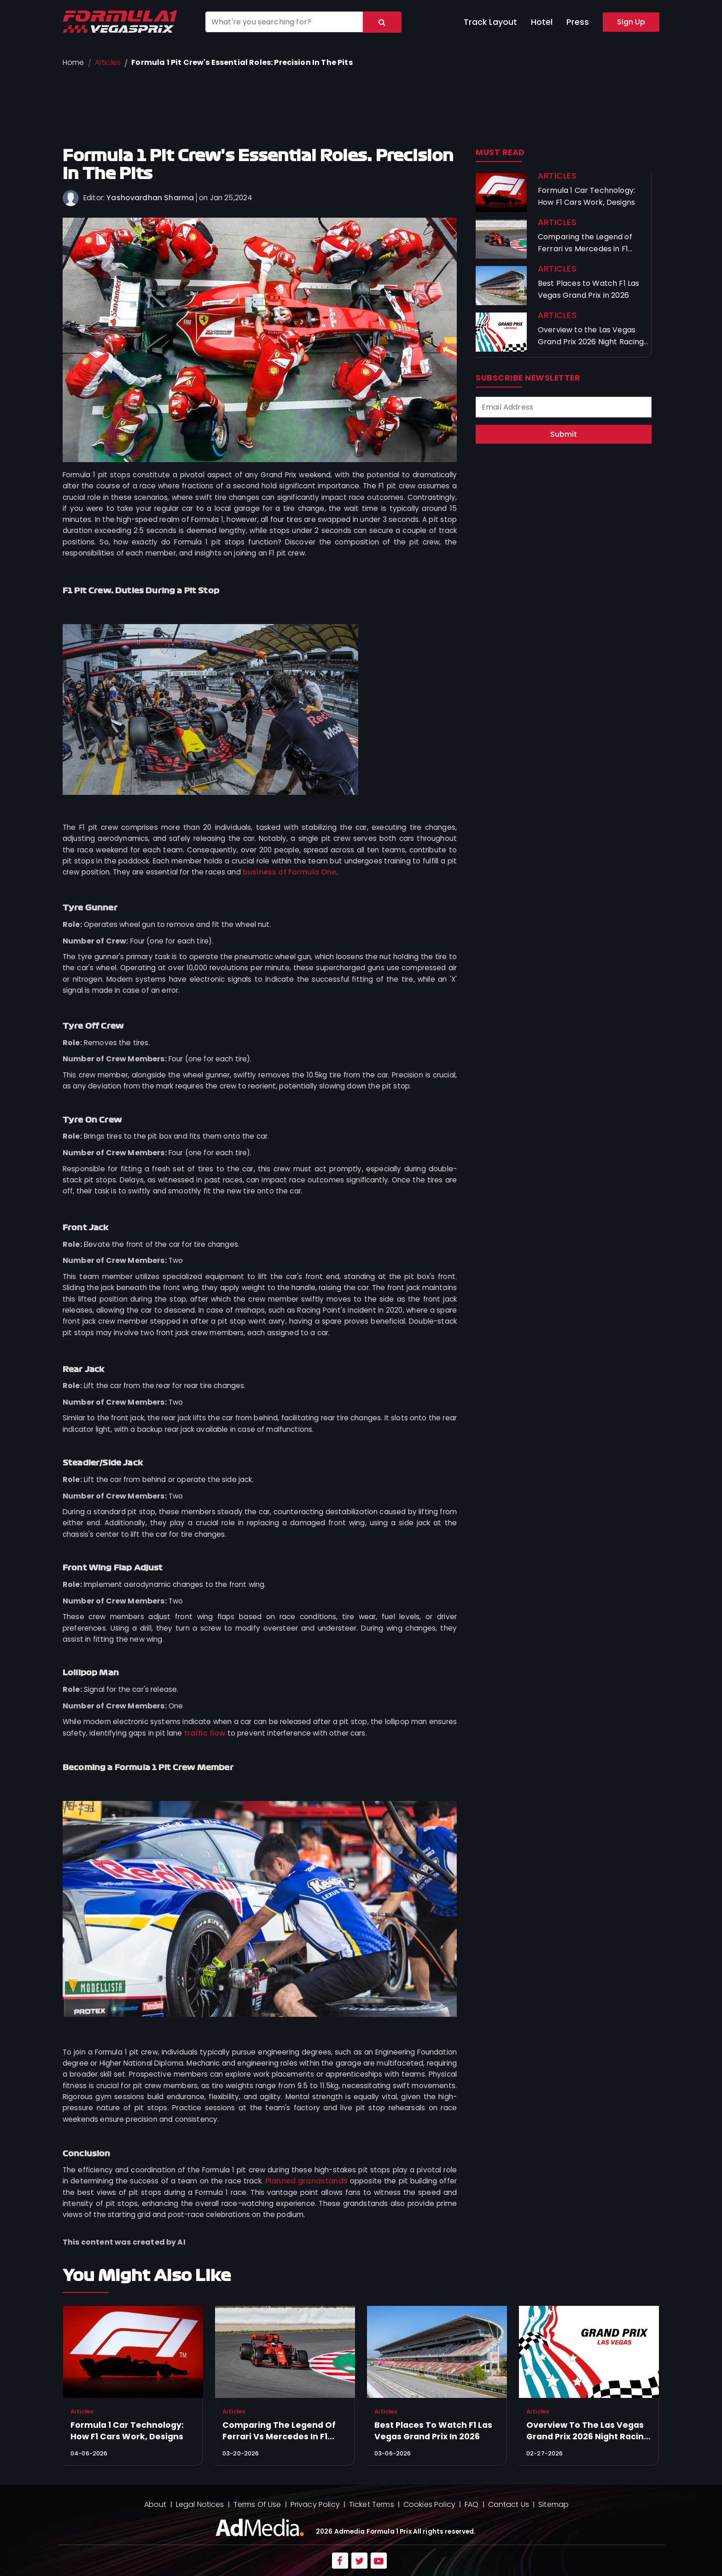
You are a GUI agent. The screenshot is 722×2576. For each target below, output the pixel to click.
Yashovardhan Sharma (150, 197)
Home (73, 62)
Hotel (542, 22)
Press (577, 22)
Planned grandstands (306, 2181)
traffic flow (205, 1733)
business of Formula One (290, 872)
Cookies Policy (429, 2504)
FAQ (471, 2504)
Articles (108, 62)
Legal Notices (200, 2504)
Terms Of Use (257, 2504)
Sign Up (631, 22)
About (155, 2504)
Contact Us (509, 2504)
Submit (563, 434)
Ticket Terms (371, 2504)
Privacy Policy (315, 2504)
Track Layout (490, 22)
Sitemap (553, 2504)
